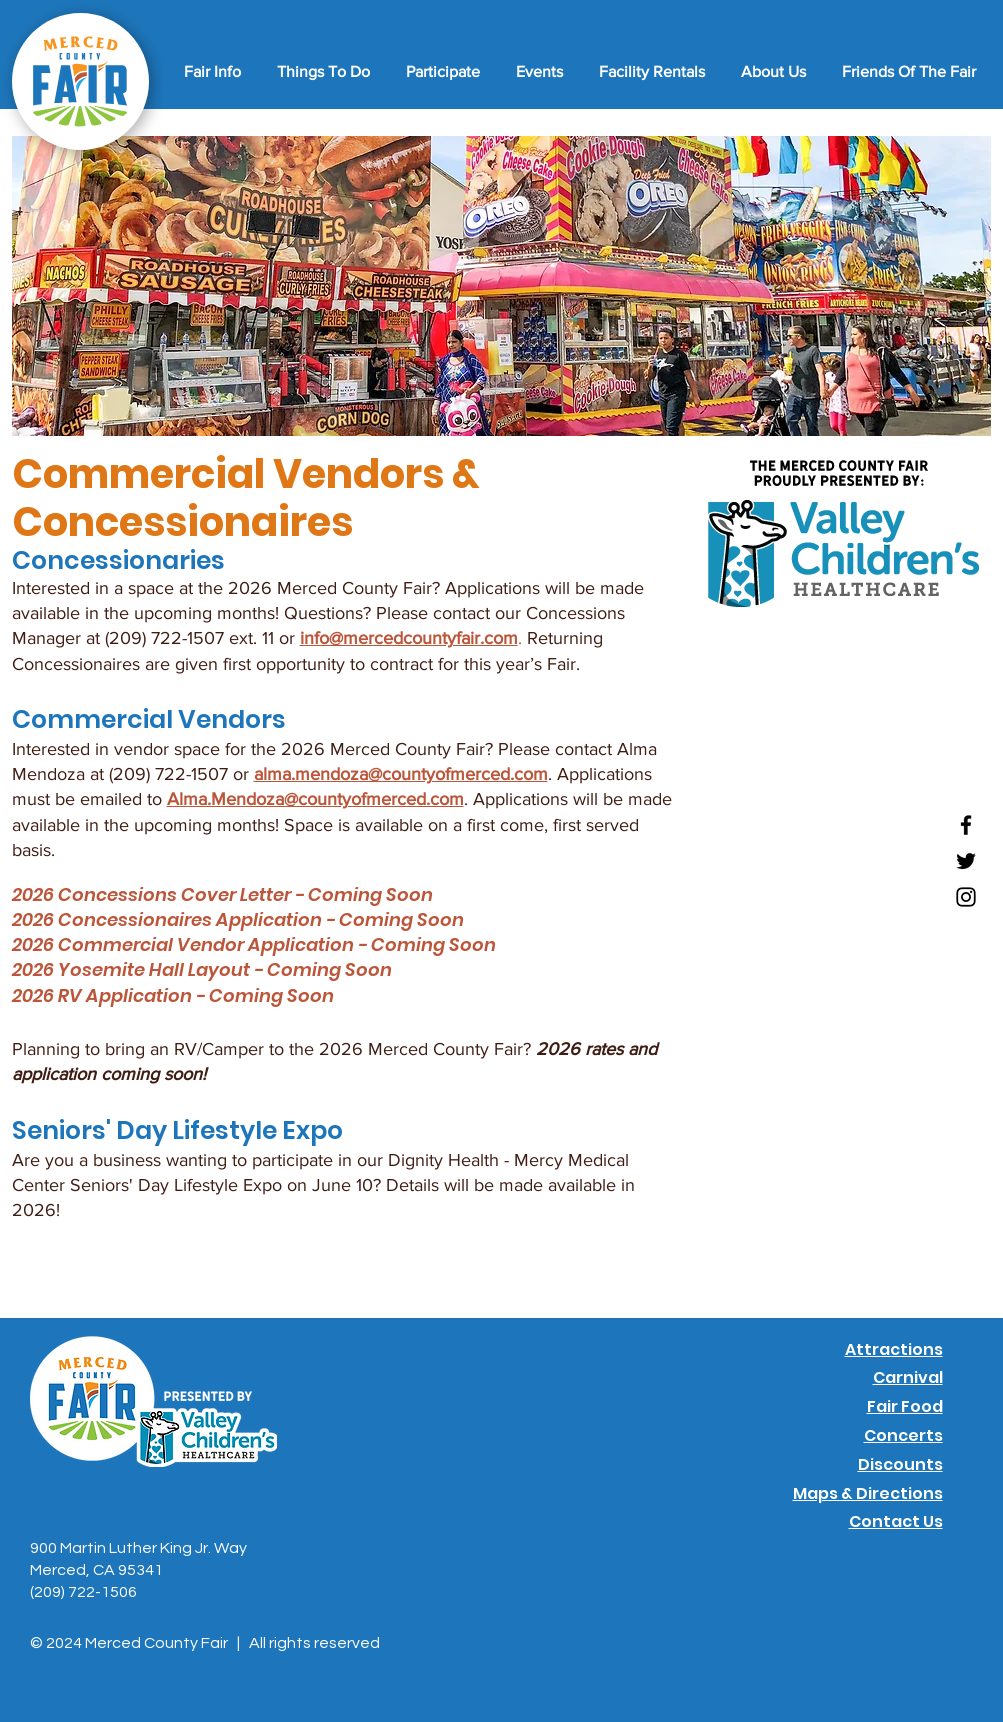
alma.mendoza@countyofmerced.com (401, 774)
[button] (209, 72)
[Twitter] (966, 861)
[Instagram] (966, 897)
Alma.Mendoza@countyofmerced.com (315, 799)
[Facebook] (966, 825)
